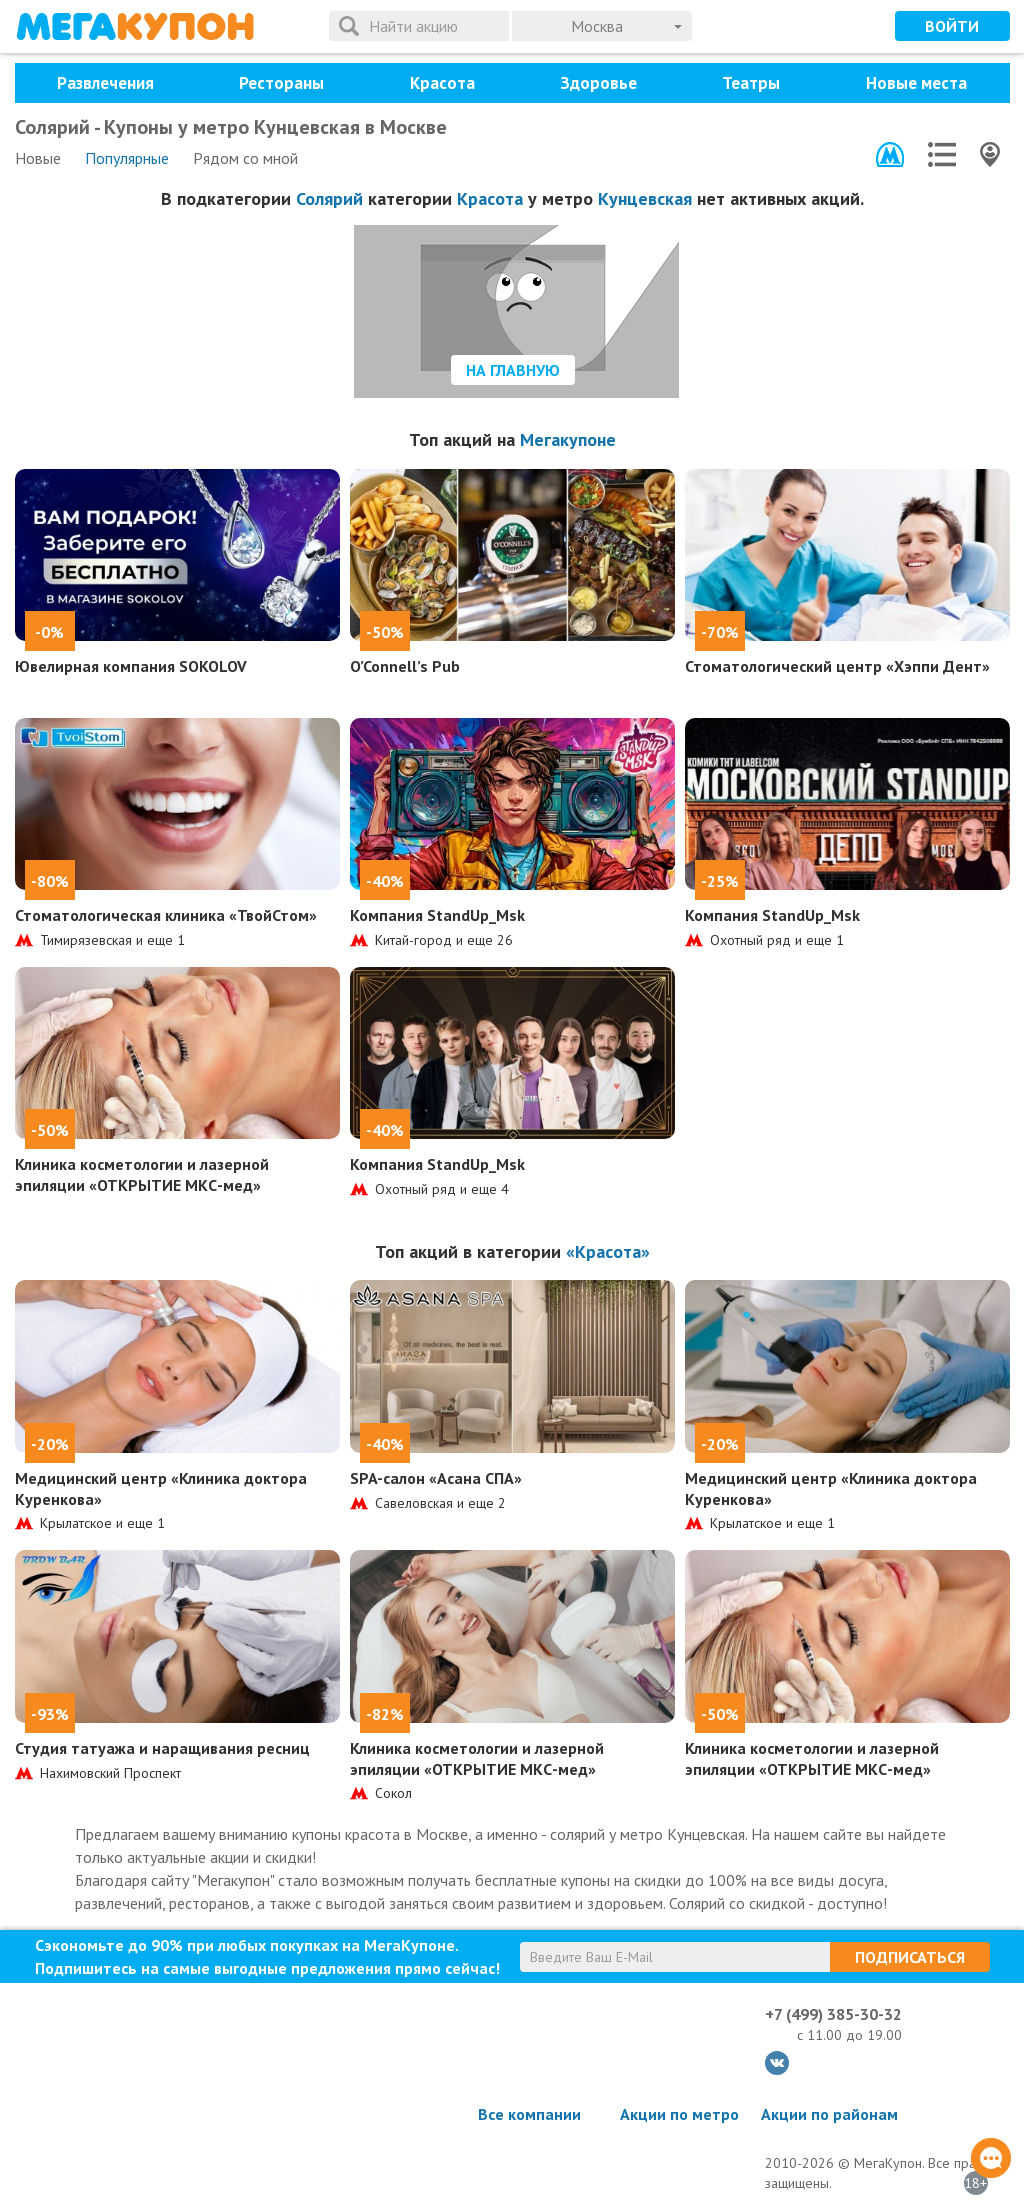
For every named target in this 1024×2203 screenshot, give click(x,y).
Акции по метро (679, 2114)
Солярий (329, 198)
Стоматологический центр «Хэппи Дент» (837, 666)
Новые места (916, 83)
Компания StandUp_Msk (437, 915)
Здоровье (598, 83)
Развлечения (105, 83)
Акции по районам (829, 2114)
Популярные (127, 158)
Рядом (245, 158)
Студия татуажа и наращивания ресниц (162, 1748)
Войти (952, 26)
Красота (442, 83)
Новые (38, 158)
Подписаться (910, 1957)
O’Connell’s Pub (405, 666)
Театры (751, 83)
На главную (513, 370)
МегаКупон (135, 26)
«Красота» (608, 1251)
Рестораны (281, 83)
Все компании (529, 2114)
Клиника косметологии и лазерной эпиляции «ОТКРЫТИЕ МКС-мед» (142, 1174)
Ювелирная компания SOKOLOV (131, 666)
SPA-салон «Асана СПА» (436, 1478)
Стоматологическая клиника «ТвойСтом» (166, 915)
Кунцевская (645, 198)
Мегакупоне (568, 439)
